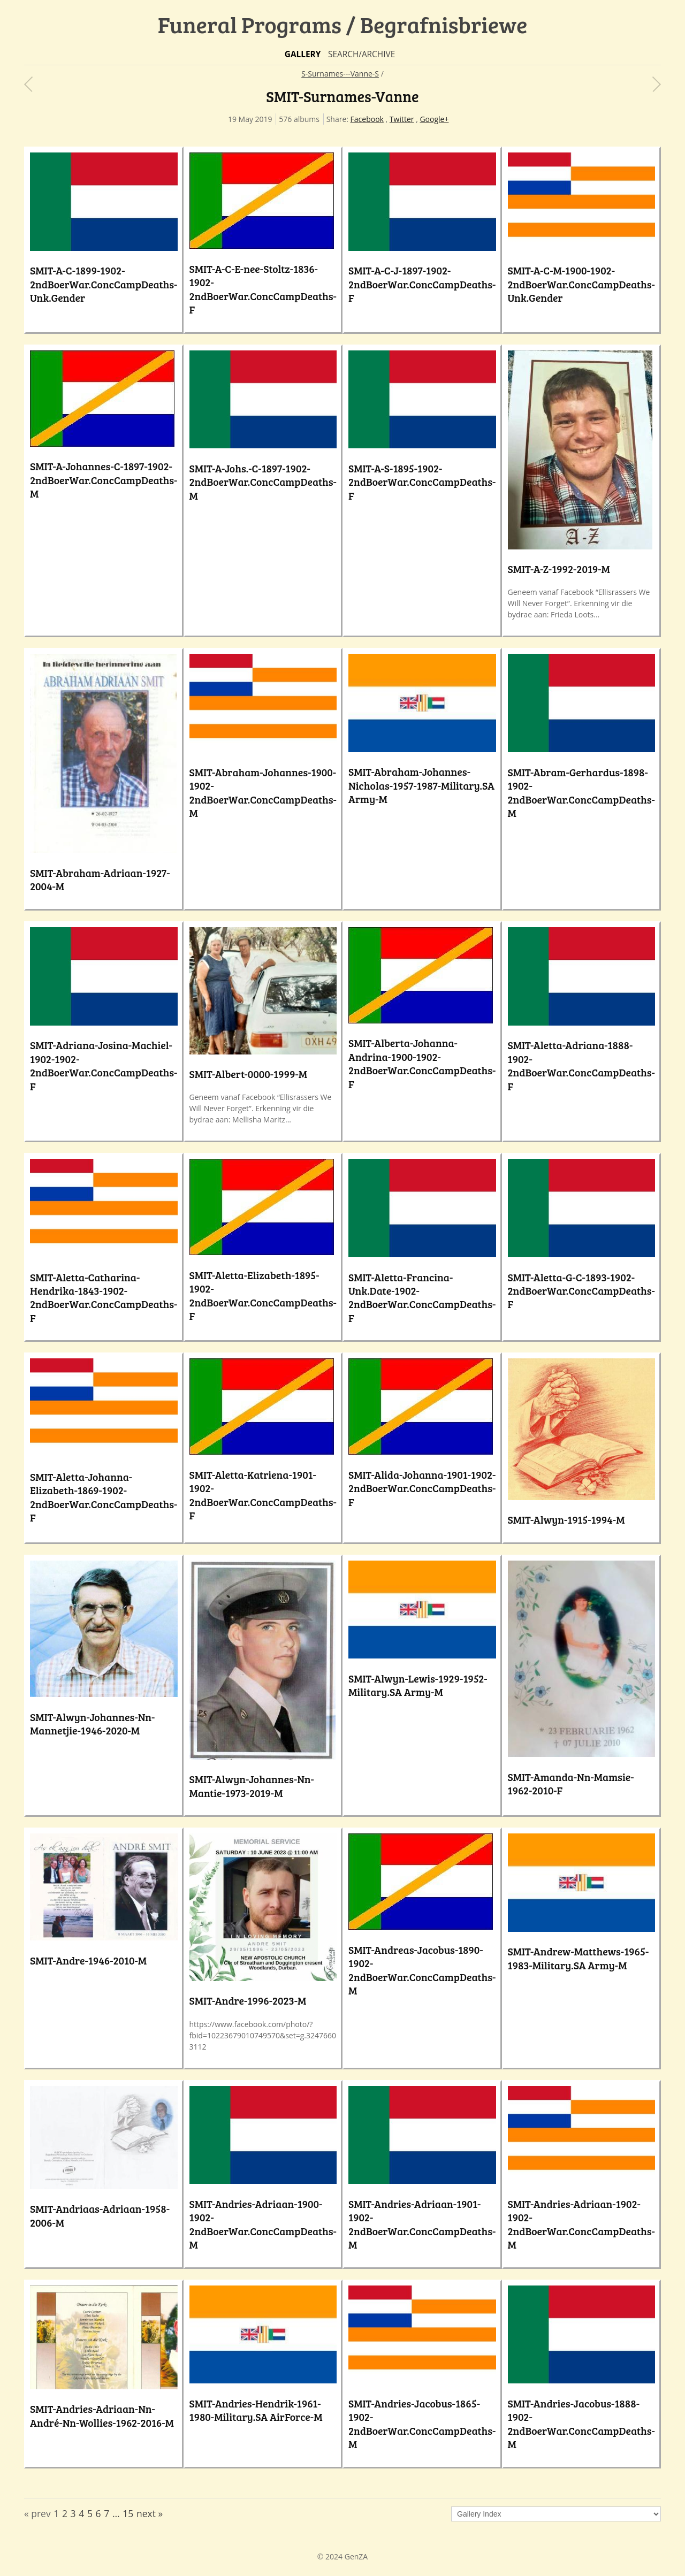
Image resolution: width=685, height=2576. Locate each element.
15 (128, 2513)
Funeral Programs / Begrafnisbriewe (343, 24)
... (116, 2513)
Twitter (402, 119)
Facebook (367, 119)
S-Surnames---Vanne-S (340, 73)
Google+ (434, 119)
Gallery (303, 54)
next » (149, 2513)
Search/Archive (361, 54)
